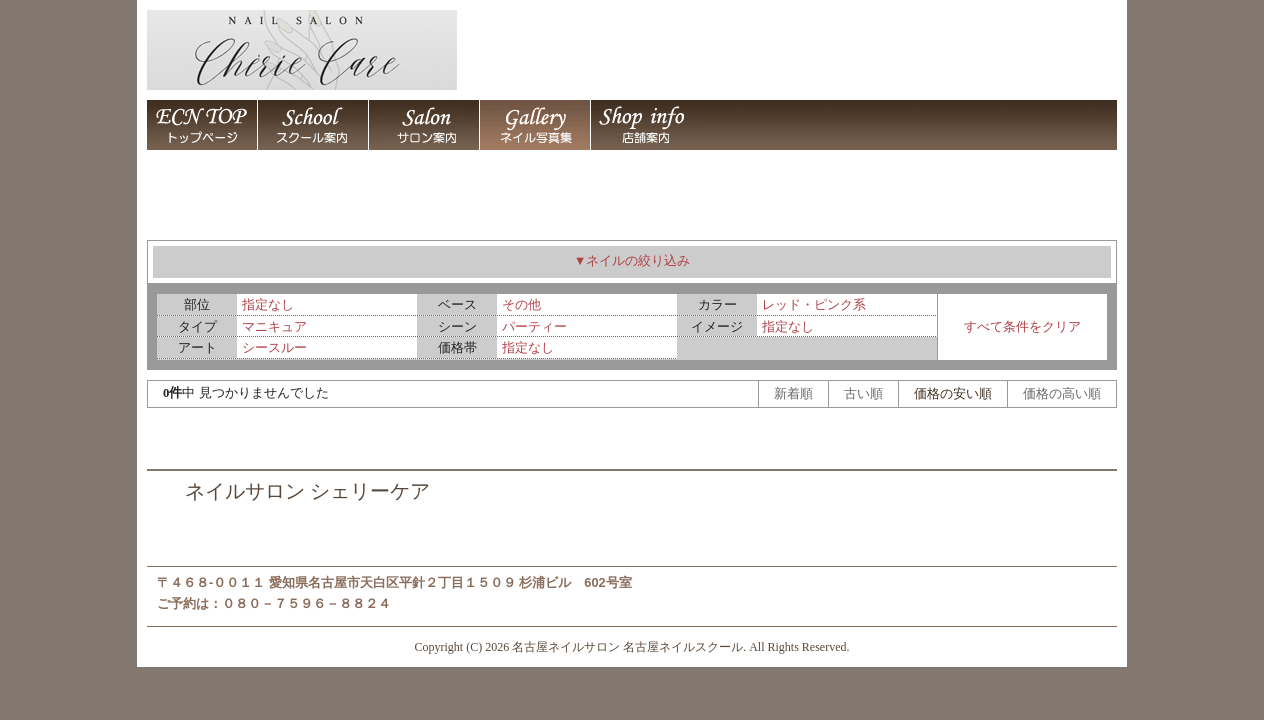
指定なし (268, 304)
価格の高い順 (1062, 393)
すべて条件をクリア (1022, 326)
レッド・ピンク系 (814, 304)
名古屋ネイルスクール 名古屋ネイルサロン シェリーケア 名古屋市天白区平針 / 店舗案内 (645, 125)
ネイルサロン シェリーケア (307, 491)
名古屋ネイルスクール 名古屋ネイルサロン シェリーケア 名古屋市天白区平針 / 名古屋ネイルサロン (423, 125)
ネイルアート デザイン (534, 125)
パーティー (534, 326)
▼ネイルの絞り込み (632, 261)
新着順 (793, 393)
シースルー (274, 347)
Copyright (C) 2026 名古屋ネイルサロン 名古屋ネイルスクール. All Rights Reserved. (632, 647)
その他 (521, 304)
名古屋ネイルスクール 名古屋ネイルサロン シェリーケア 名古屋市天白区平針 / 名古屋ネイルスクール (312, 125)
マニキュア (274, 326)
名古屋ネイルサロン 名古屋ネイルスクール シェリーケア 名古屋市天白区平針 (202, 125)
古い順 (863, 393)
